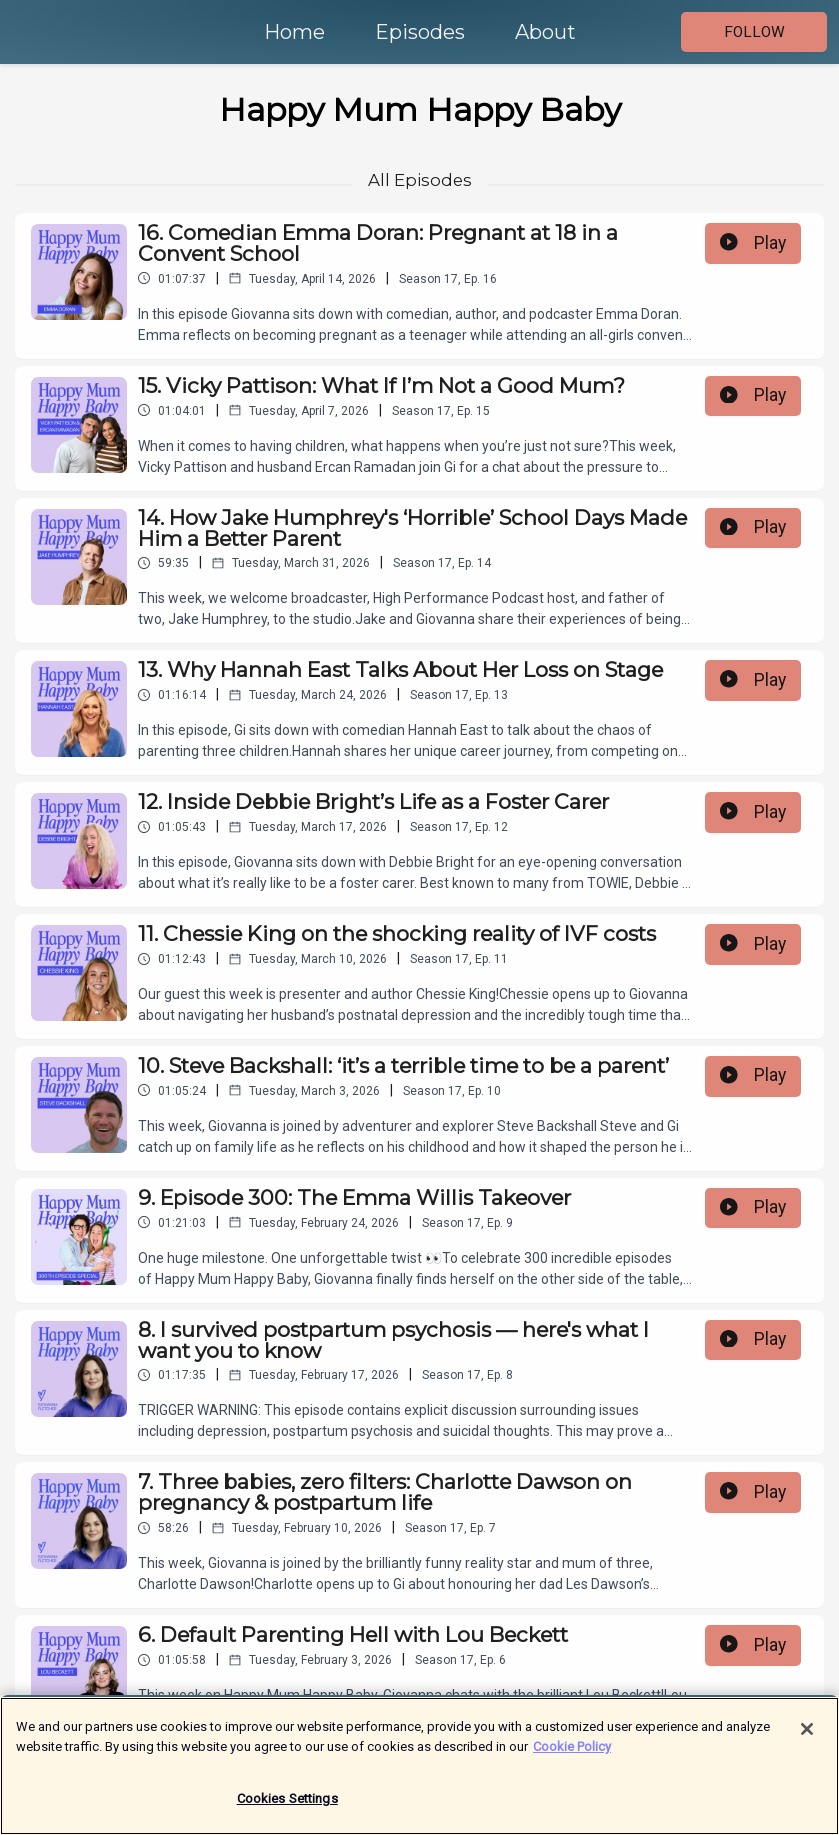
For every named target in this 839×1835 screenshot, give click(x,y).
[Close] (807, 1739)
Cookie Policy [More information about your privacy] (572, 1755)
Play (753, 243)
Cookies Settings (287, 1808)
